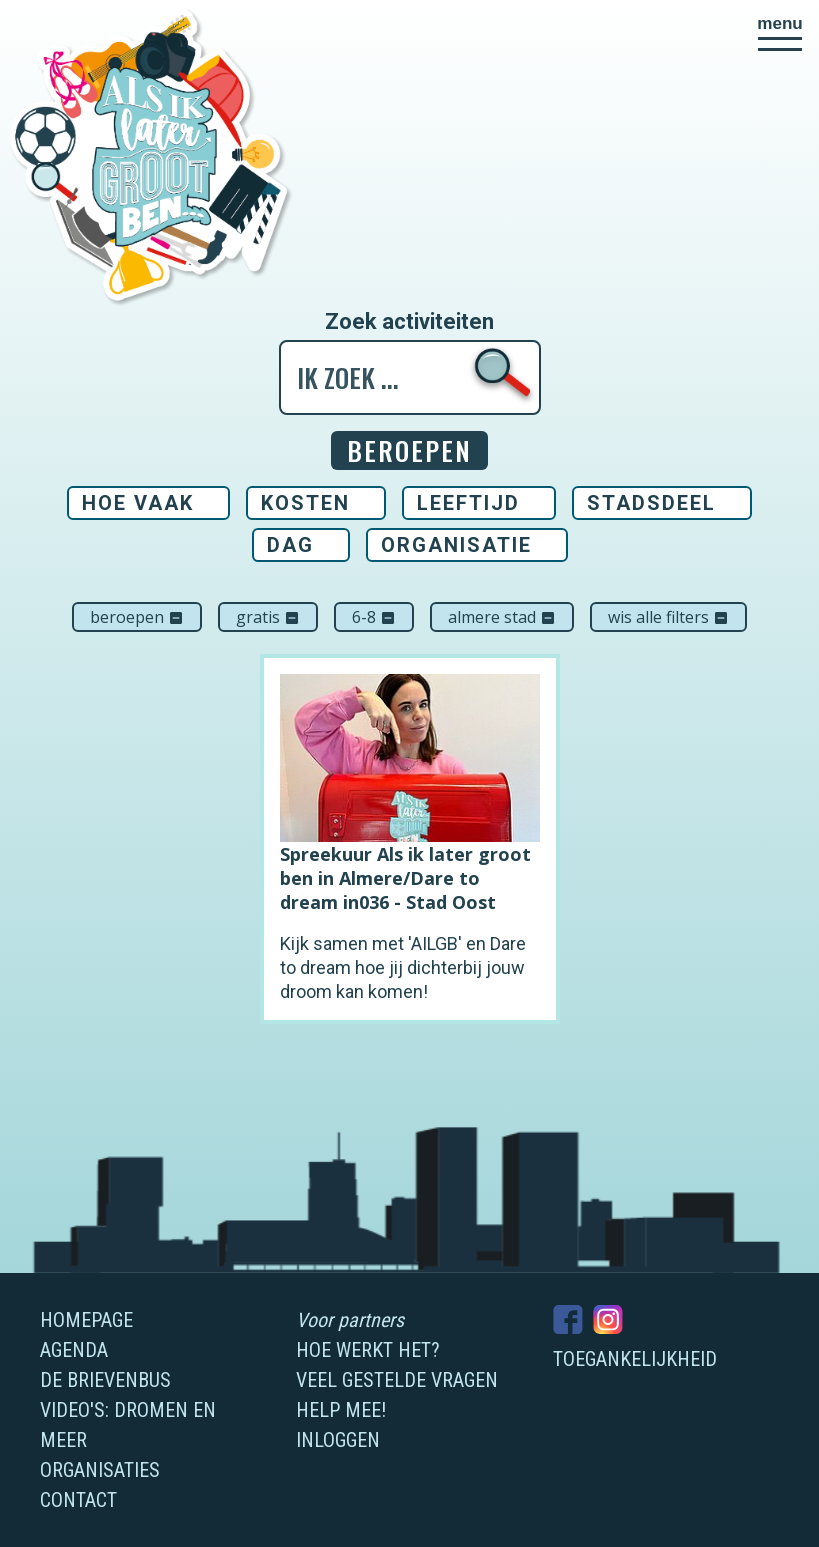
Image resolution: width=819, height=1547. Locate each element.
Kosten (305, 503)
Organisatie (456, 545)
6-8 (374, 617)
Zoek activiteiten (409, 322)
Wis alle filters (668, 617)
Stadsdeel (651, 503)
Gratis (268, 617)
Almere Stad (502, 617)
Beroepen (137, 617)
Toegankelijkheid (635, 1359)
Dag (290, 545)
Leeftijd (468, 503)
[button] (780, 33)
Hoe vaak (138, 503)
